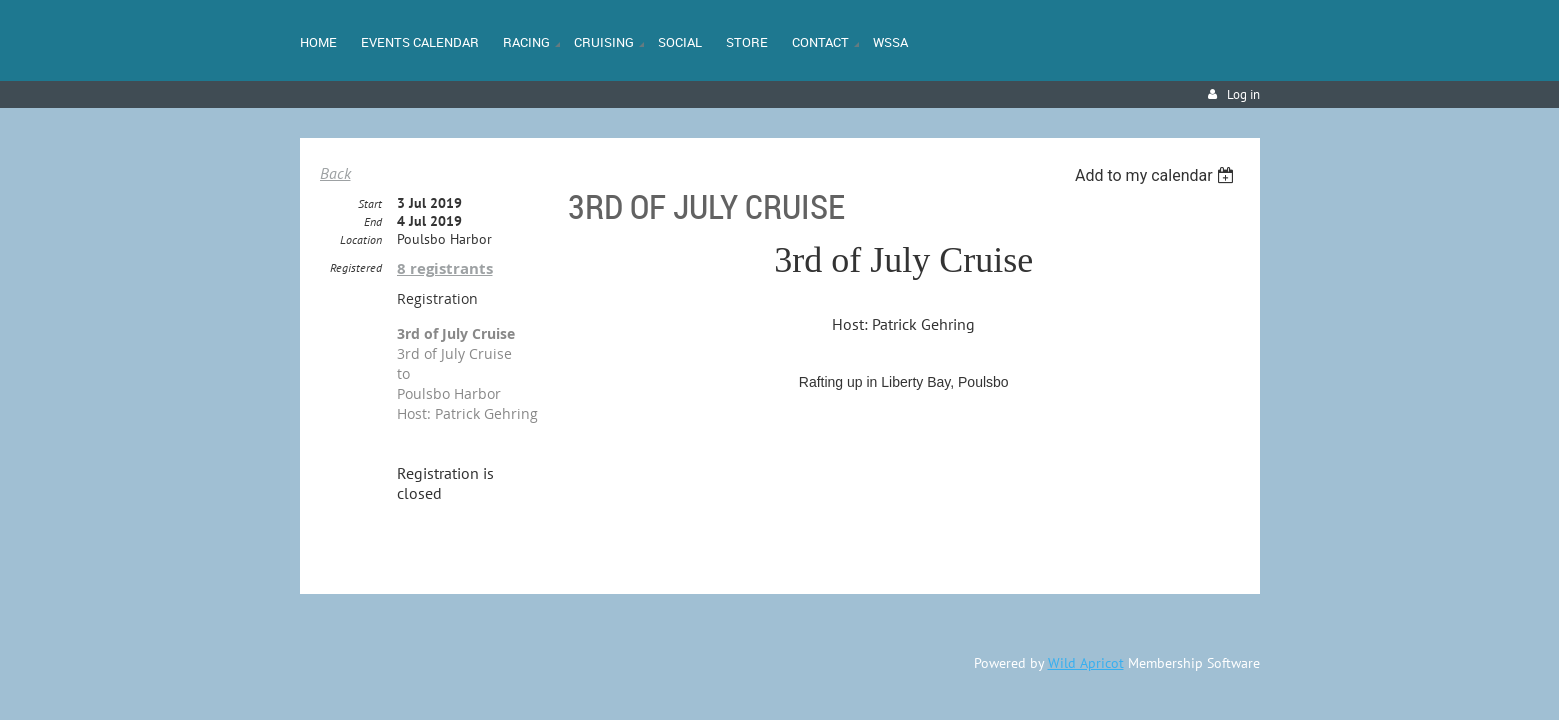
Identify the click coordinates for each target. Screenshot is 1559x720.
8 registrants (445, 269)
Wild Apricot (1086, 664)
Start (370, 204)
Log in (1243, 94)
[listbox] (1157, 175)
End (373, 222)
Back (335, 173)
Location (361, 240)
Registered (356, 268)
